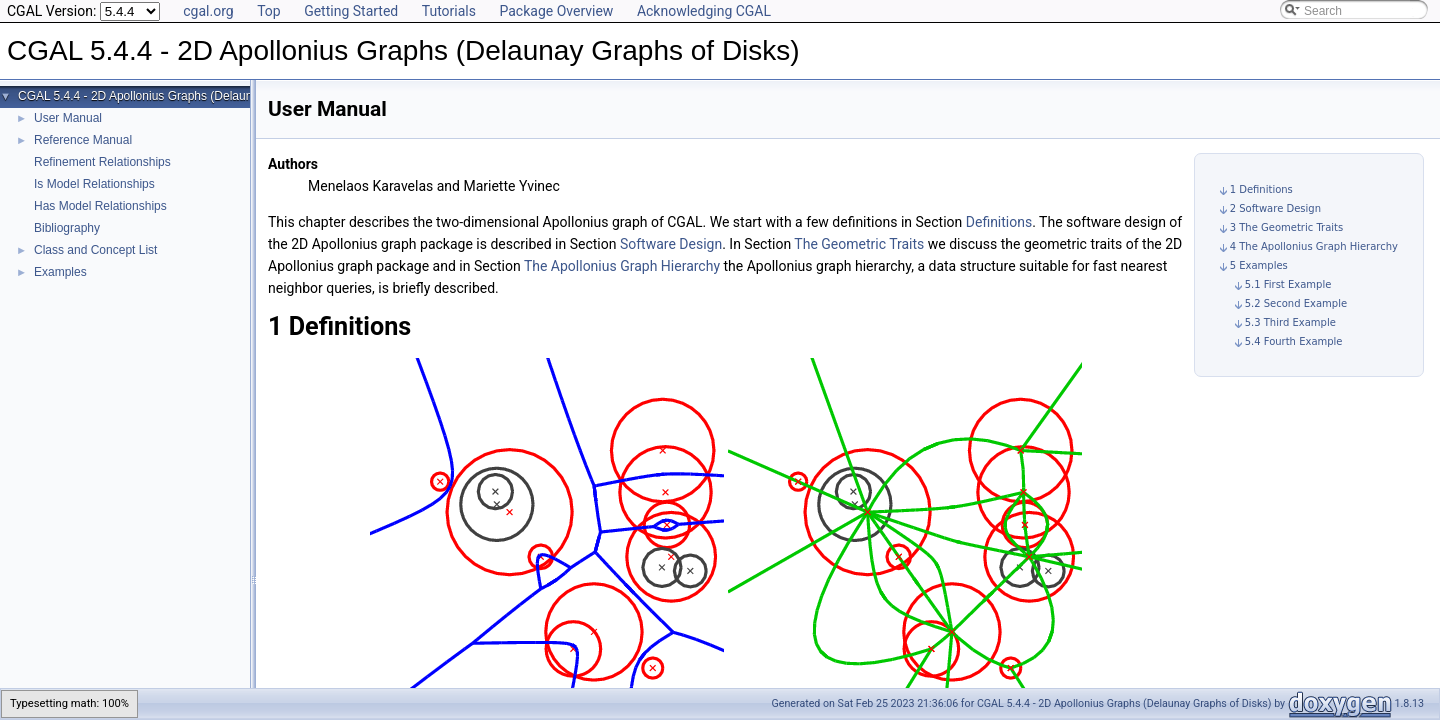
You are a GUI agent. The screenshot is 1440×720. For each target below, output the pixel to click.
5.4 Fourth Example (1294, 341)
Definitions (999, 222)
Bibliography (67, 228)
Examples (60, 272)
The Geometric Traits (859, 244)
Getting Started (351, 11)
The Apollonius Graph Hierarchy (622, 266)
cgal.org (208, 11)
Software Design (671, 244)
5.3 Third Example (1290, 322)
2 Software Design (1275, 208)
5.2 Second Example (1296, 303)
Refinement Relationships (102, 162)
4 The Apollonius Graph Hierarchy (1314, 246)
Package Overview (556, 11)
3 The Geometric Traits (1287, 227)
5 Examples (1259, 265)
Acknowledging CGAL (704, 11)
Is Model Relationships (94, 184)
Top (269, 11)
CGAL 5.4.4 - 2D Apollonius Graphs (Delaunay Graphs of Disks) (188, 96)
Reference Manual (83, 140)
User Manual (68, 118)
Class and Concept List (95, 250)
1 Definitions (1261, 189)
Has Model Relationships (100, 206)
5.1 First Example (1288, 284)
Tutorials (449, 11)
